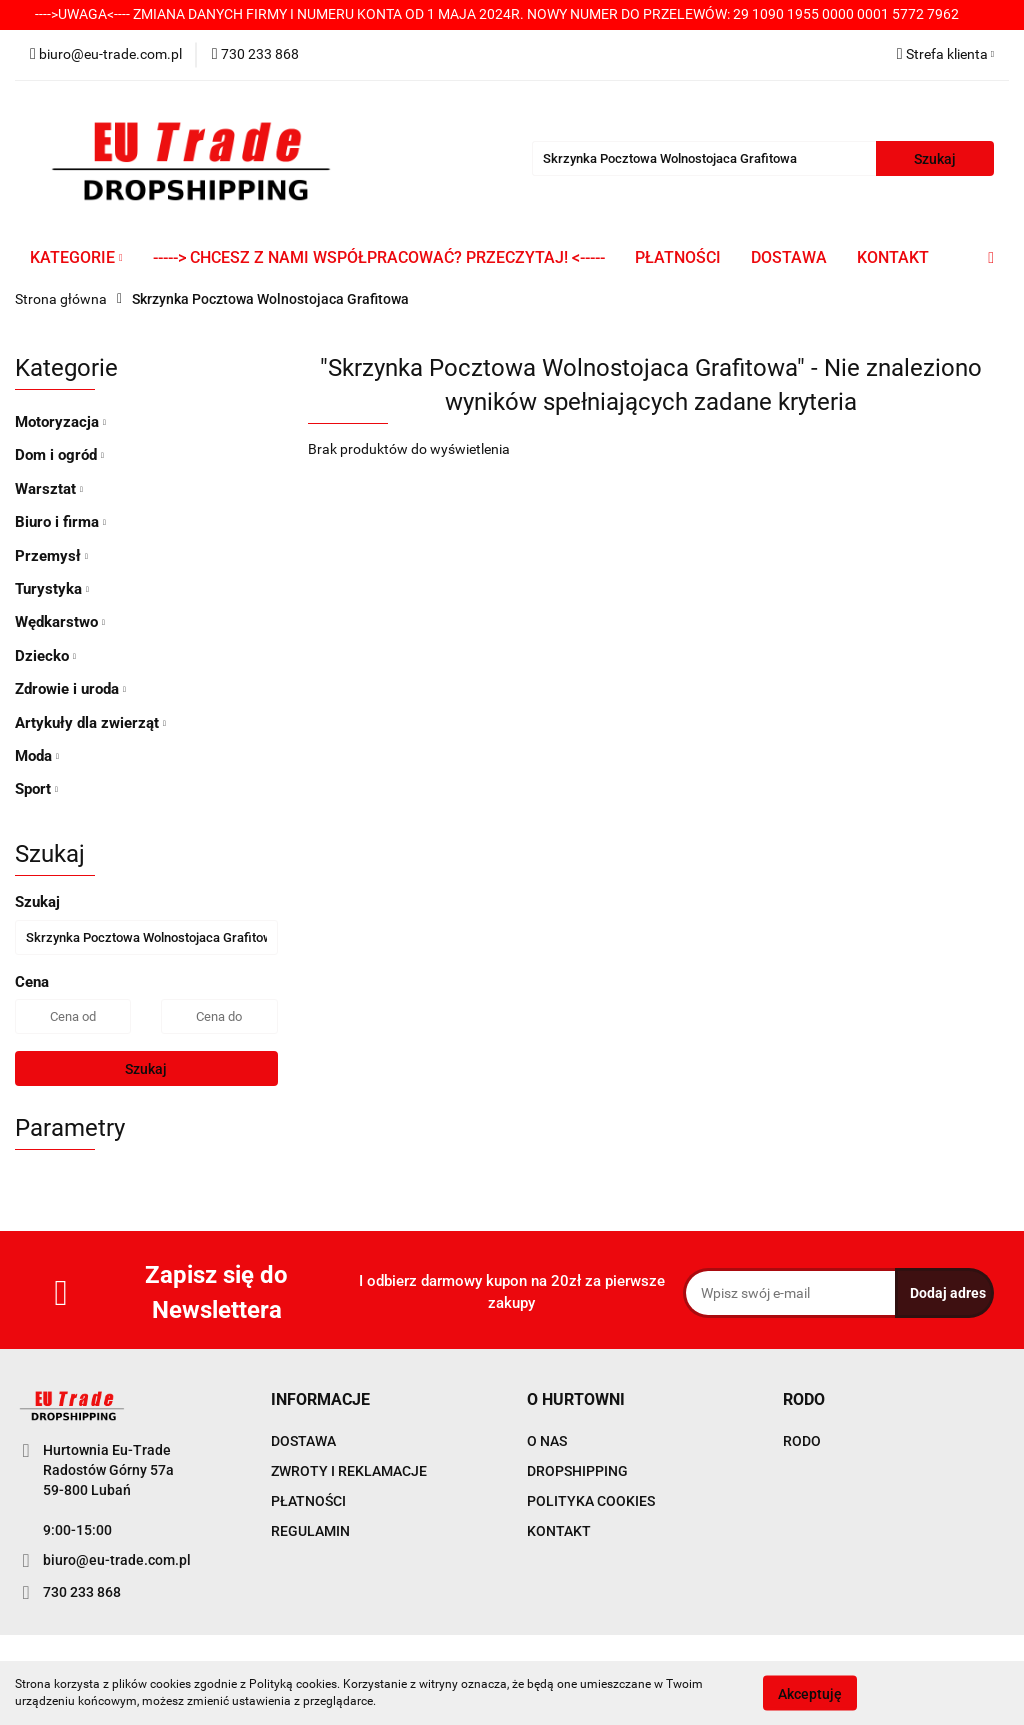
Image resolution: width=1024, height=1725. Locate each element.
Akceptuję (810, 1693)
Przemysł (51, 556)
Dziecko (45, 656)
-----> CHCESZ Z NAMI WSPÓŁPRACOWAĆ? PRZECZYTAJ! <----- (379, 257)
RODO (802, 1441)
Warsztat (49, 489)
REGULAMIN (310, 1531)
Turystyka (52, 589)
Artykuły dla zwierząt (90, 723)
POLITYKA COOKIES (591, 1501)
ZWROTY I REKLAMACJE (349, 1471)
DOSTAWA (789, 257)
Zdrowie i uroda (70, 689)
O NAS (547, 1441)
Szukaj (146, 1069)
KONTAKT (893, 257)
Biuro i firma (60, 522)
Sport (36, 789)
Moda (37, 756)
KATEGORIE (76, 257)
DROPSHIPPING (577, 1471)
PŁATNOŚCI (678, 257)
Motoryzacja (60, 422)
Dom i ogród (59, 455)
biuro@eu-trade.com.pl (117, 1560)
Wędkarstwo (60, 622)
